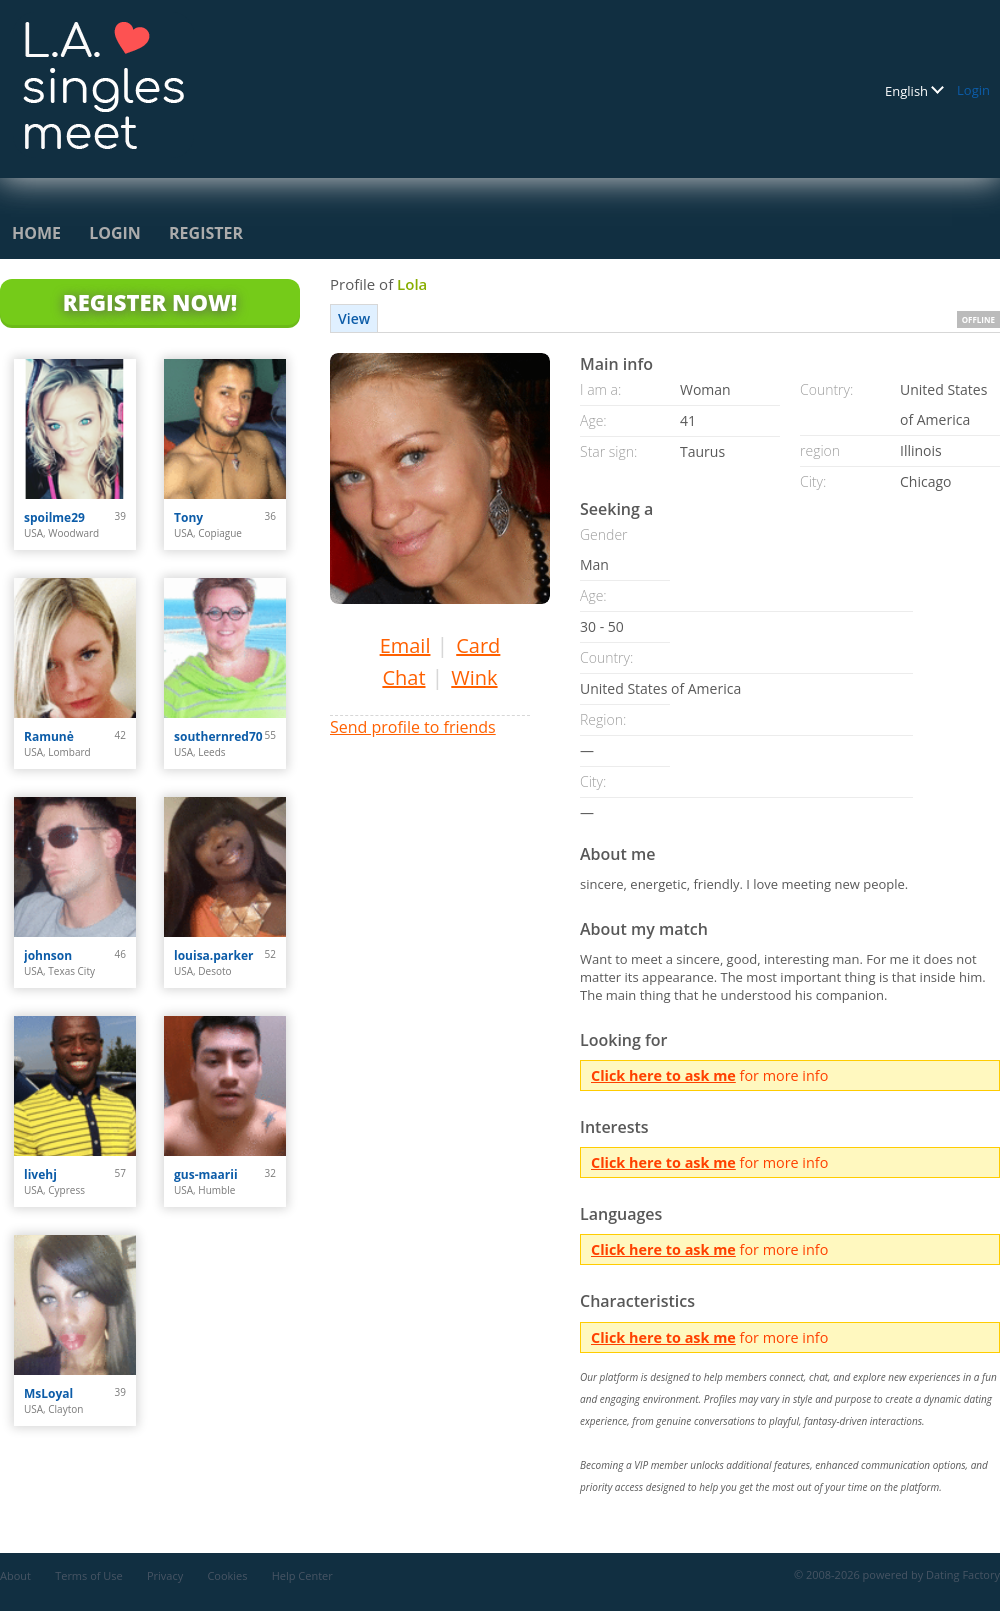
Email (405, 645)
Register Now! (150, 302)
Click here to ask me (663, 1075)
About (15, 1575)
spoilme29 (54, 517)
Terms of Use (89, 1575)
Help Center (302, 1575)
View (354, 318)
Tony (188, 517)
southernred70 (218, 736)
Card (478, 645)
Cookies (227, 1575)
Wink (474, 677)
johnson (48, 955)
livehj (40, 1174)
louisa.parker (214, 955)
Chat (403, 677)
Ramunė (49, 736)
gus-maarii (206, 1174)
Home (36, 233)
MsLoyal (48, 1393)
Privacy (165, 1575)
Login (973, 90)
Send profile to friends (413, 727)
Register (206, 233)
